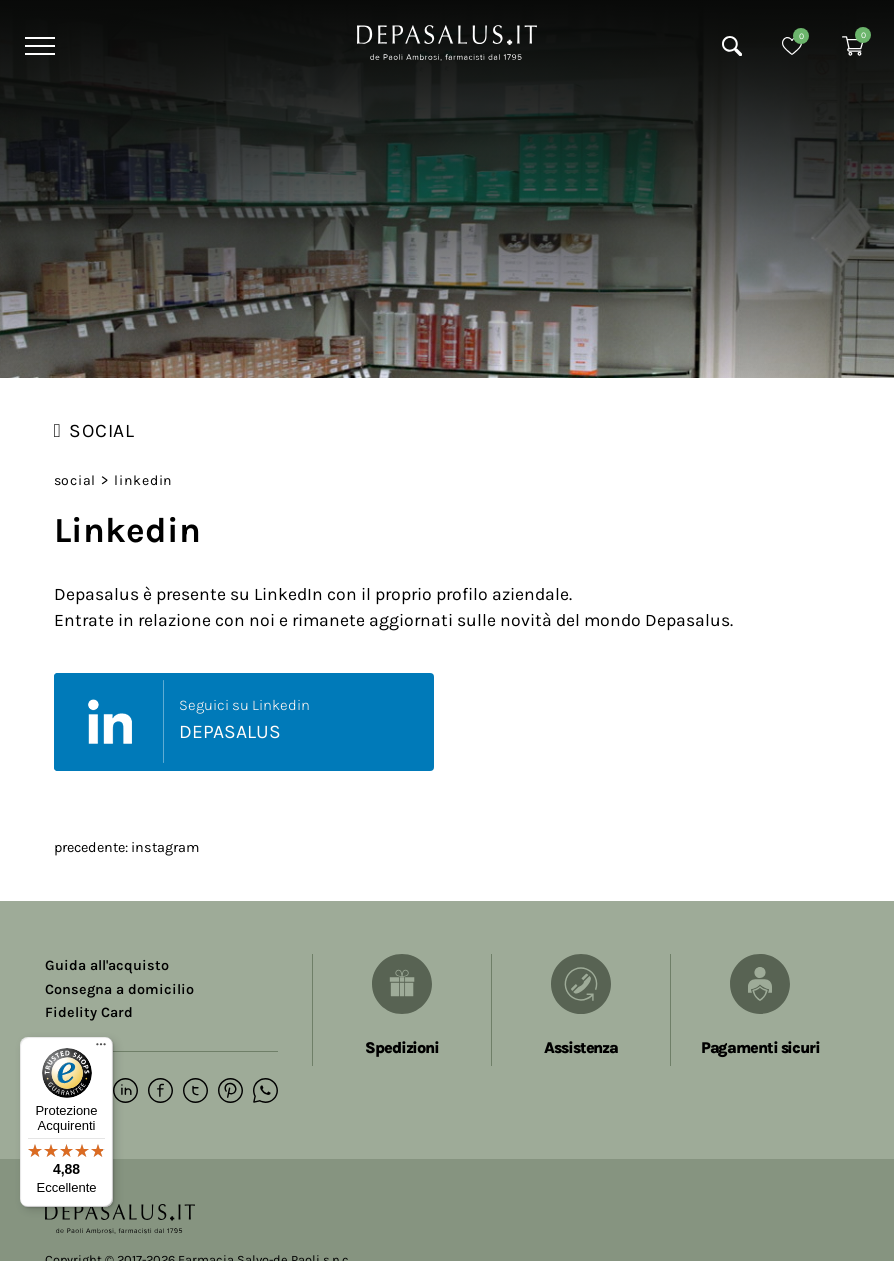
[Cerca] (732, 46)
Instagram (165, 847)
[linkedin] (125, 1092)
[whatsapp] (265, 1092)
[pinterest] (230, 1092)
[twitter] (195, 1092)
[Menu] (37, 46)
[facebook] (160, 1092)
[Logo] (447, 41)
